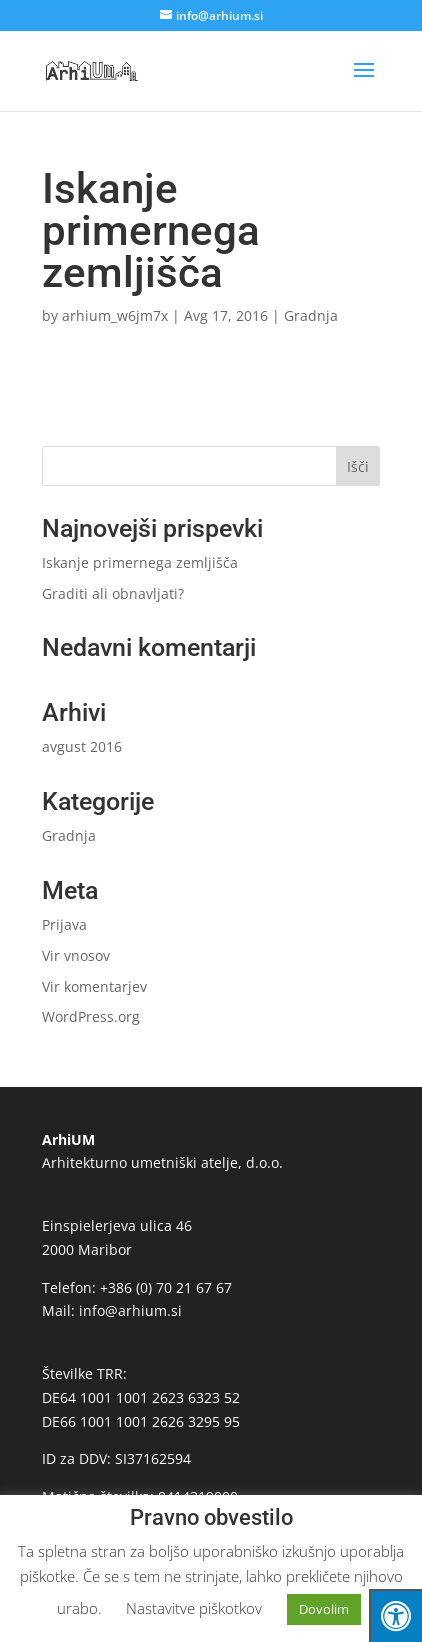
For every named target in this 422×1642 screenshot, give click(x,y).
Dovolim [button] (324, 1609)
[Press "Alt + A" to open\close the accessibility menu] (395, 1615)
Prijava (64, 924)
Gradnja (311, 315)
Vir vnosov (76, 955)
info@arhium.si (130, 1310)
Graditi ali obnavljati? (113, 593)
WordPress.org (91, 1016)
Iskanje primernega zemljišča (140, 562)
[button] (364, 83)
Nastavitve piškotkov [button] (194, 1608)
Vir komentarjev (94, 986)
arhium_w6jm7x (115, 315)
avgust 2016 (82, 746)
